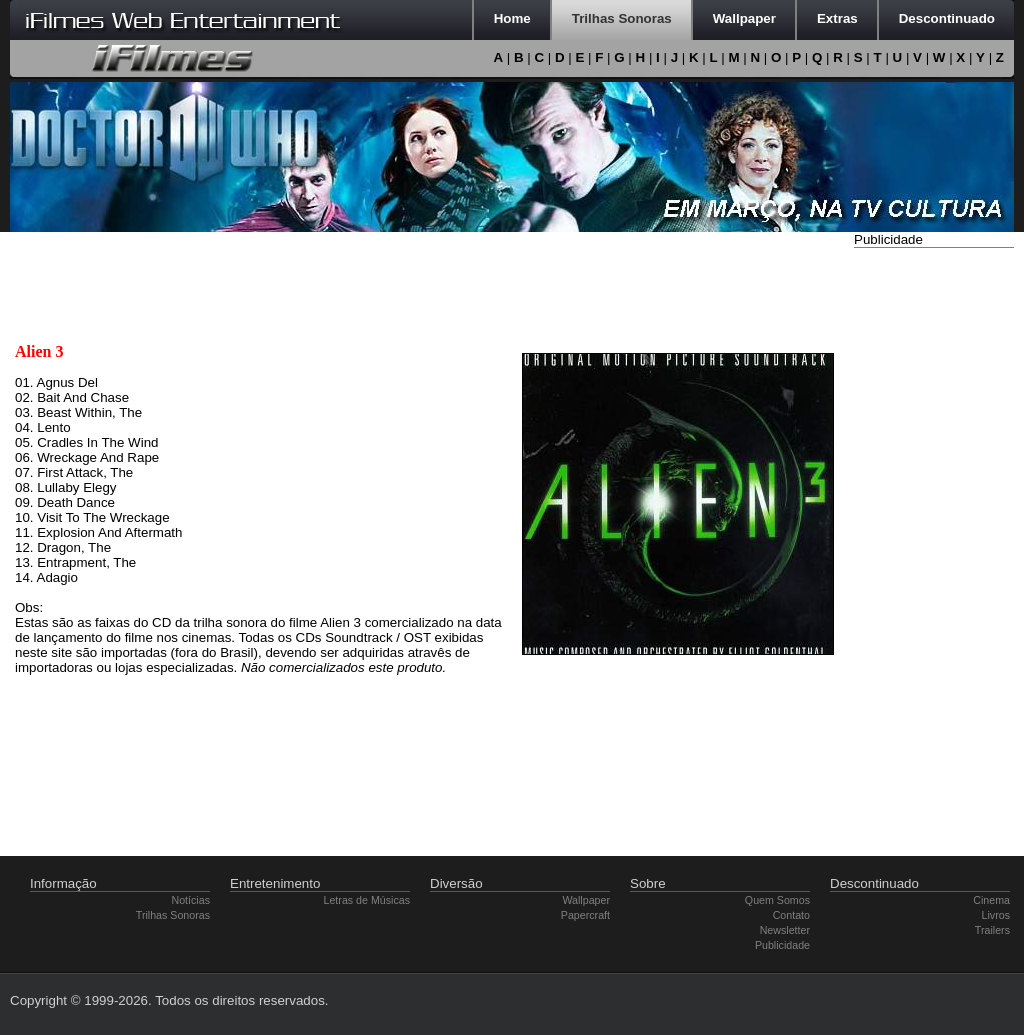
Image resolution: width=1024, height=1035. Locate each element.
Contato (791, 915)
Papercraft (585, 915)
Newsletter (785, 930)
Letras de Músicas (367, 900)
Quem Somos (777, 900)
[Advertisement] (934, 553)
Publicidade (782, 945)
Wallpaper (586, 900)
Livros (996, 915)
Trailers (992, 930)
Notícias (191, 900)
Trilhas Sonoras (173, 915)
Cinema (991, 900)
